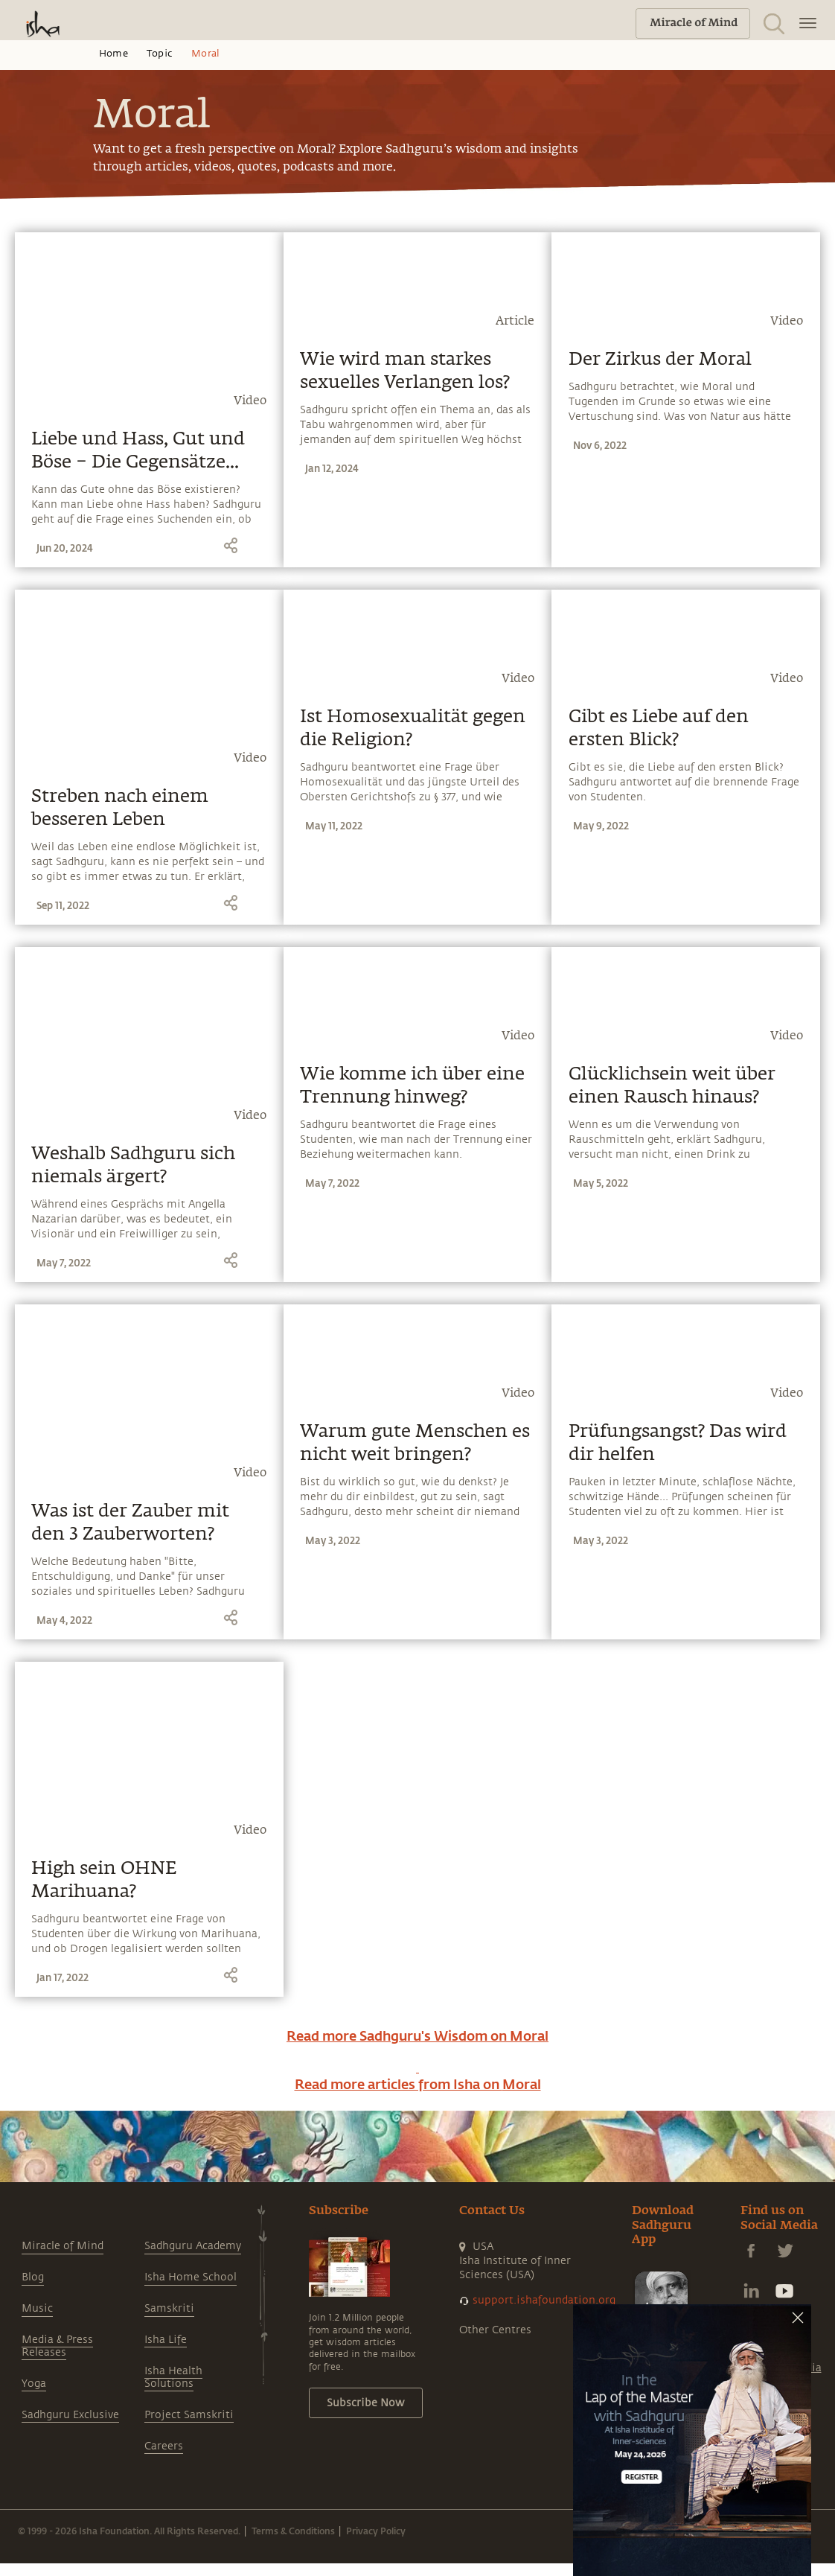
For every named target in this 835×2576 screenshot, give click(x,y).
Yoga (34, 2383)
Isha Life (165, 2339)
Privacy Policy (376, 2531)
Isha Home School (190, 2277)
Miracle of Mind (62, 2245)
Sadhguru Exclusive (70, 2414)
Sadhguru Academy (192, 2245)
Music (37, 2308)
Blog (33, 2277)
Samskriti (169, 2308)
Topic (160, 53)
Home (113, 53)
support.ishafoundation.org (544, 2300)
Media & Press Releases (57, 2346)
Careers (163, 2446)
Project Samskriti (189, 2414)
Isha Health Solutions (173, 2377)
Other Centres (495, 2330)
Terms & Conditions (293, 2531)
